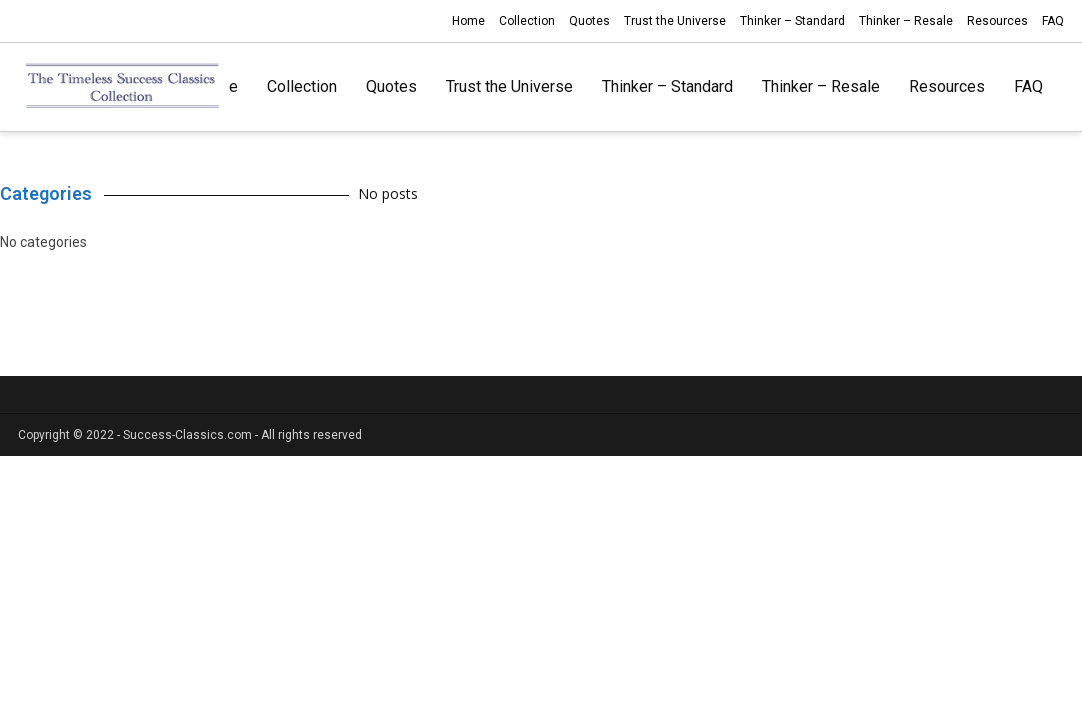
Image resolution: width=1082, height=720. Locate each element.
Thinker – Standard (792, 21)
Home (468, 21)
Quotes (589, 21)
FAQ (1053, 21)
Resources (997, 21)
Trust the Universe (675, 21)
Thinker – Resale (906, 21)
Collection (527, 21)
